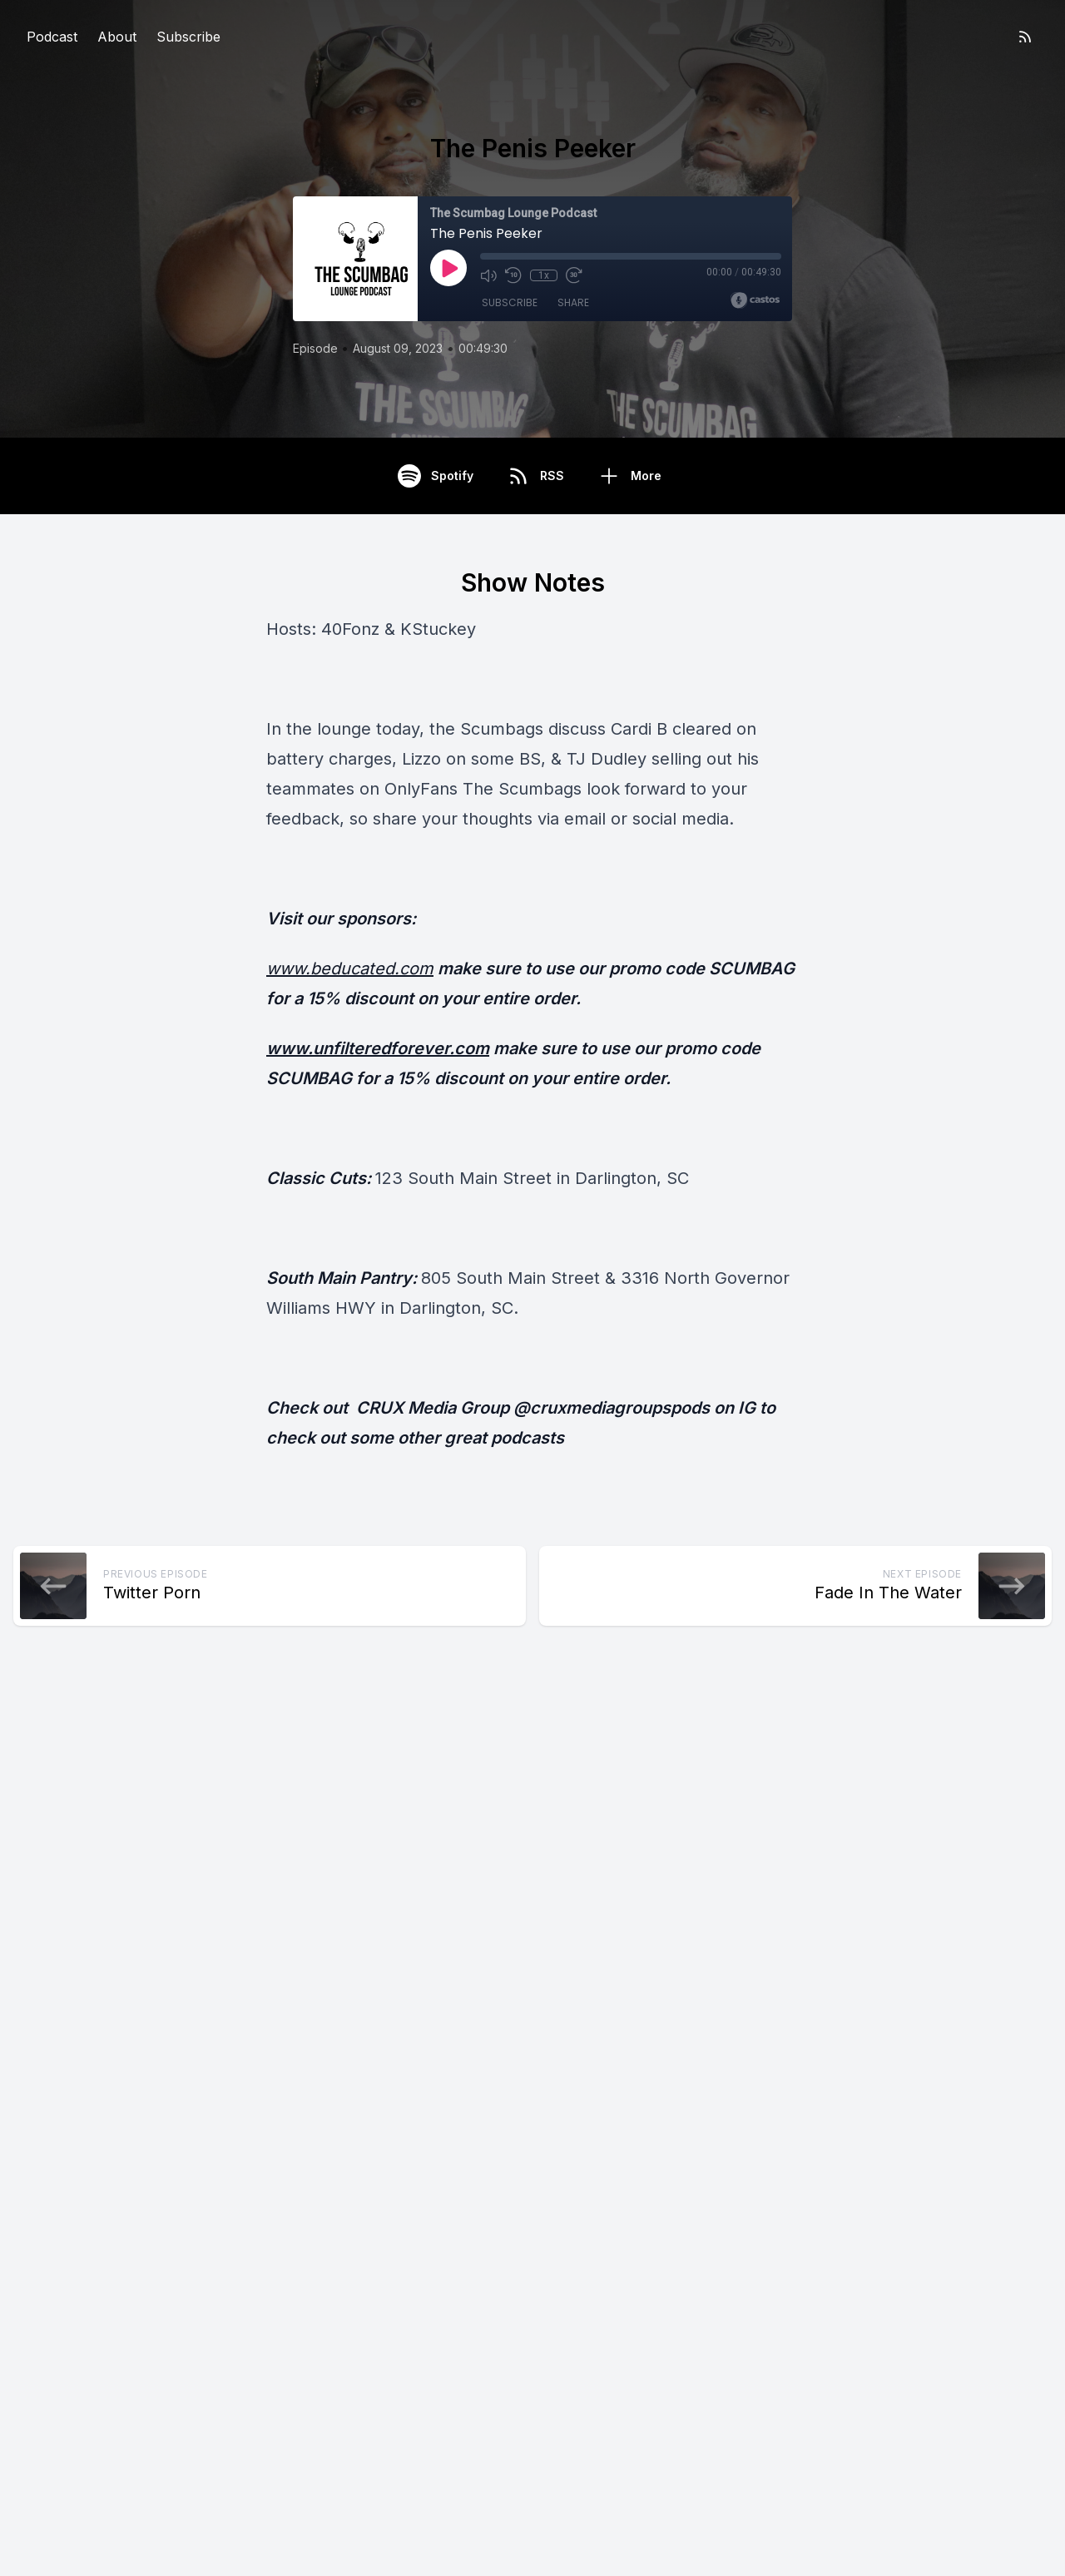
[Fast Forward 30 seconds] (573, 275)
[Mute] (488, 275)
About (116, 36)
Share (573, 302)
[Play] (448, 268)
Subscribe (188, 36)
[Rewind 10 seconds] (513, 275)
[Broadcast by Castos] (755, 300)
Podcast (52, 36)
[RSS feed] (1025, 36)
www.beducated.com (349, 968)
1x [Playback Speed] (543, 275)
